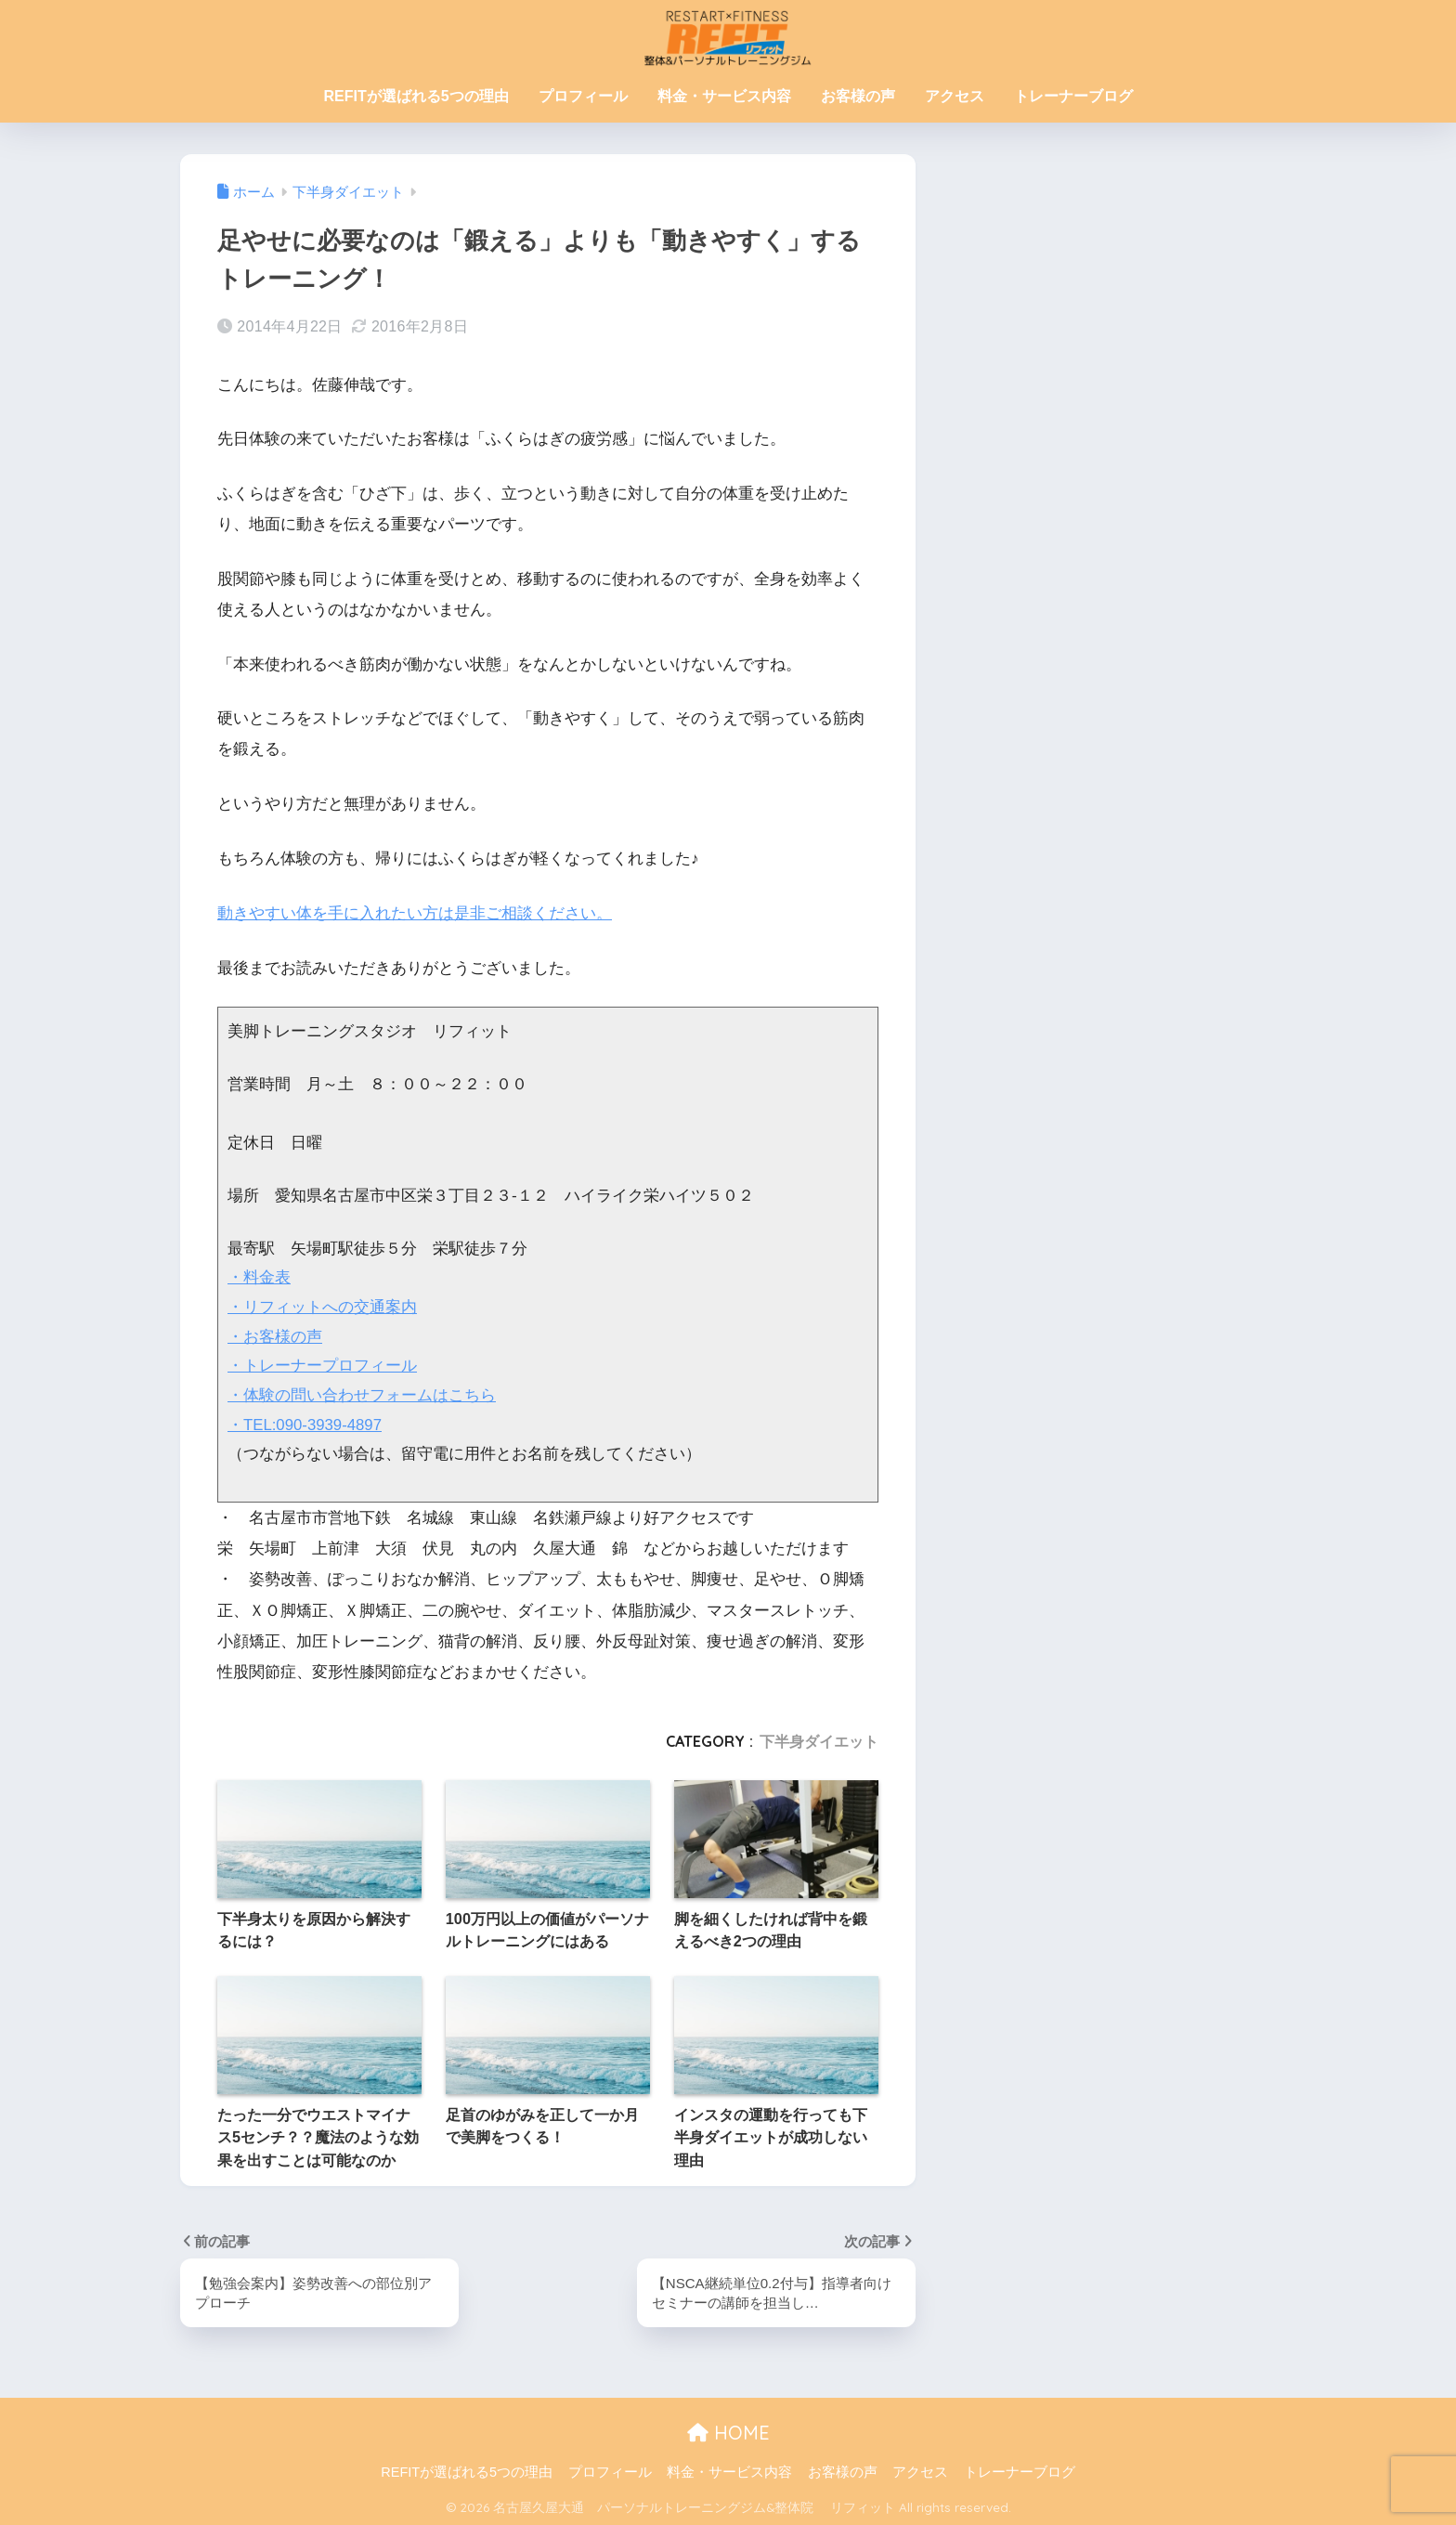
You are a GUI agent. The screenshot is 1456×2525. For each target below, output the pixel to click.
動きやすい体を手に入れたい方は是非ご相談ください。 (414, 913)
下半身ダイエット (819, 1739)
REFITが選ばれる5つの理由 (415, 96)
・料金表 (259, 1277)
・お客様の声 (275, 1336)
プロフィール (583, 96)
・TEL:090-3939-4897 (306, 1423)
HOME (728, 2431)
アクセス (954, 96)
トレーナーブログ (1073, 96)
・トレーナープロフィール (322, 1364)
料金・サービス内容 (724, 96)
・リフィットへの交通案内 (322, 1306)
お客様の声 (858, 96)
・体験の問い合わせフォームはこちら (362, 1393)
